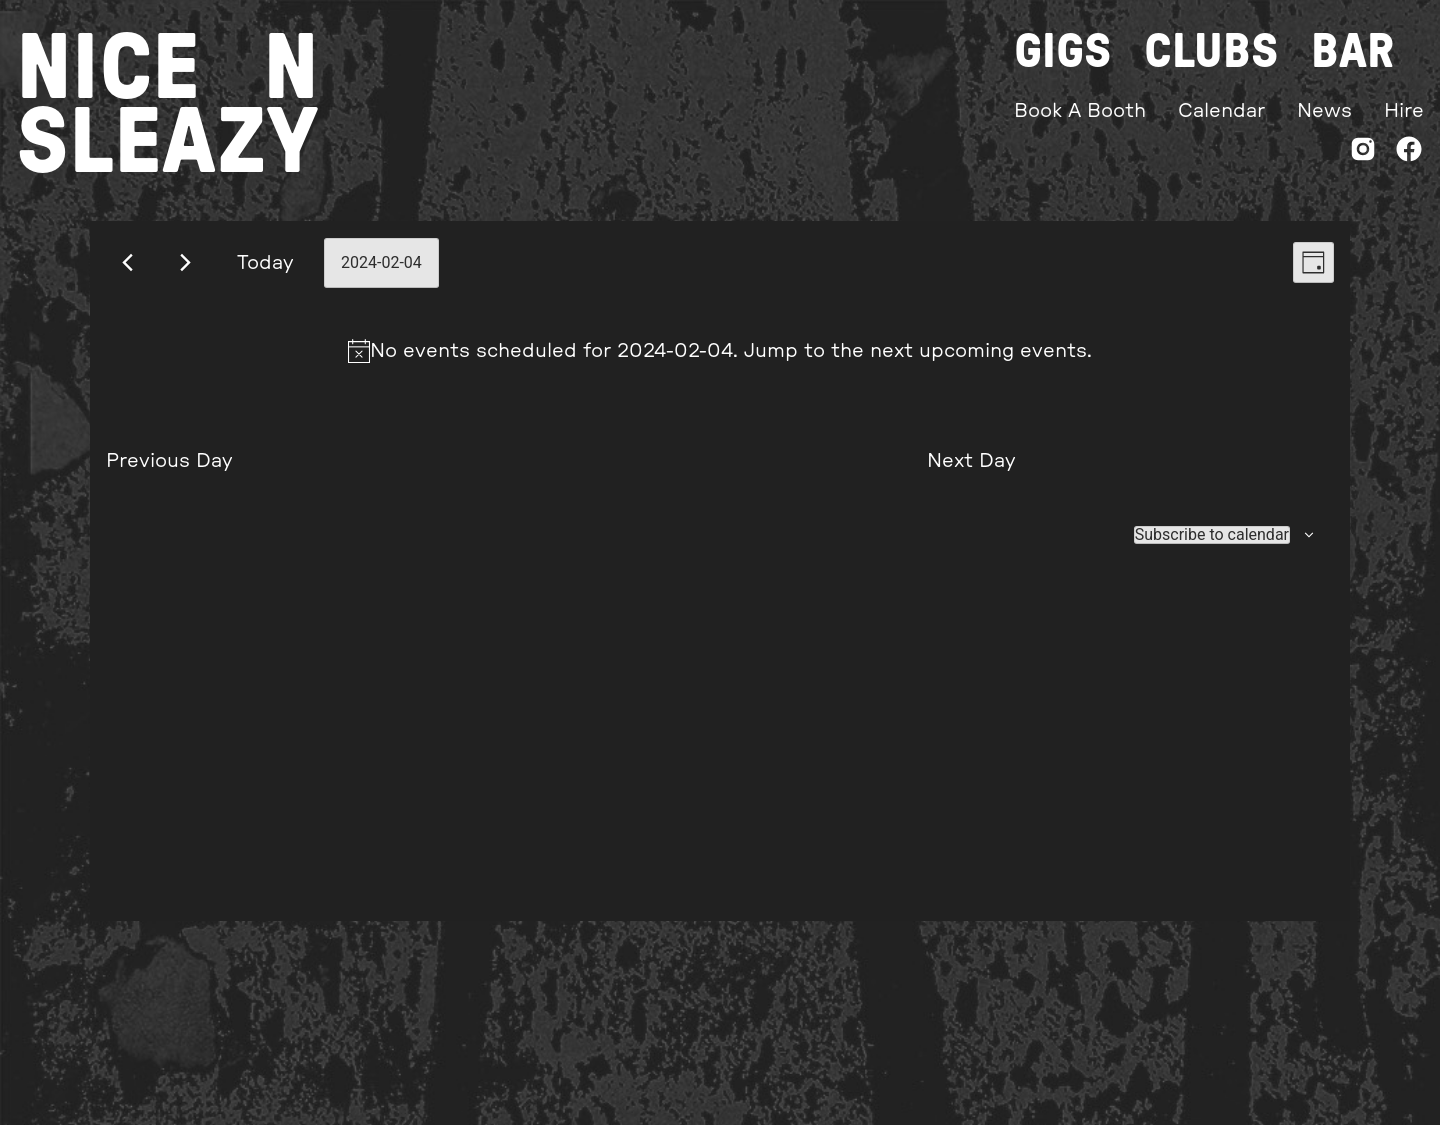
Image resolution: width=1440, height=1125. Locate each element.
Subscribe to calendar (1212, 535)
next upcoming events (978, 351)
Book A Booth (1080, 111)
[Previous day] (127, 262)
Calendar (1221, 111)
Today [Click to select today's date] (265, 263)
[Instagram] (1363, 153)
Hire (1404, 111)
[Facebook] (1409, 153)
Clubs (1211, 52)
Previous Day (169, 461)
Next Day (971, 461)
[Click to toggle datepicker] (381, 263)
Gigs (1063, 52)
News (1324, 111)
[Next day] (185, 262)
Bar (1352, 52)
